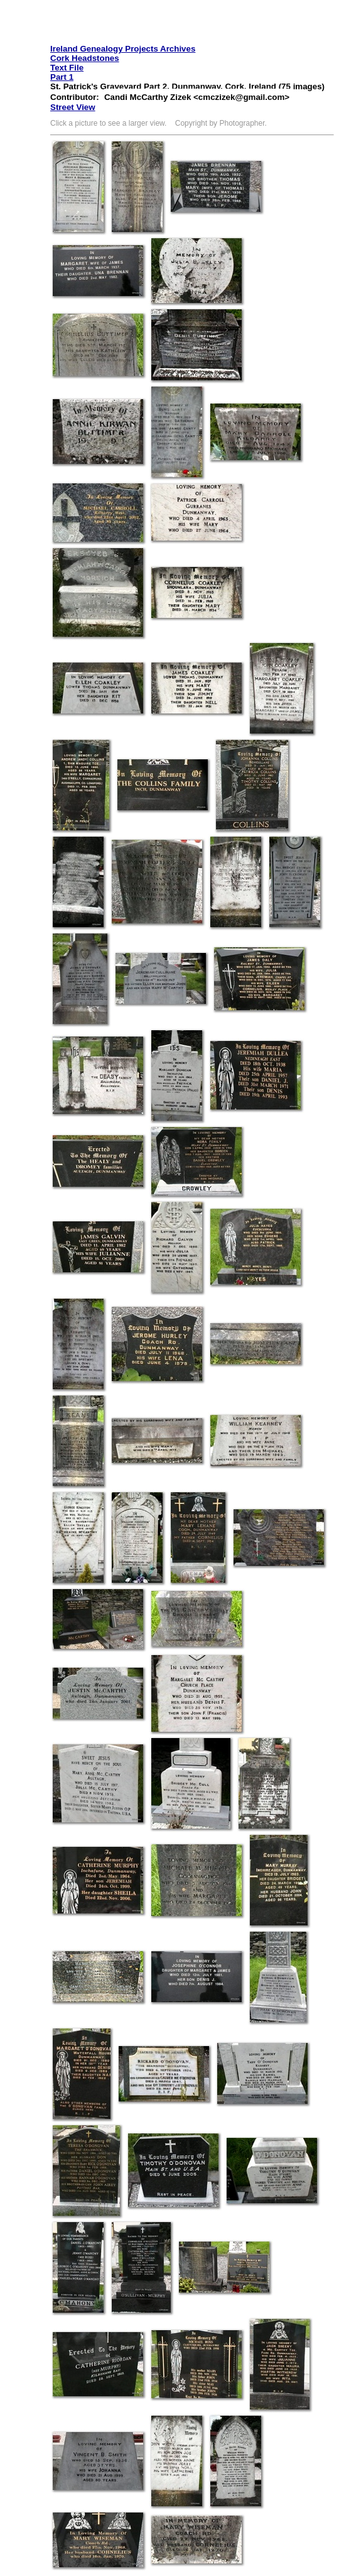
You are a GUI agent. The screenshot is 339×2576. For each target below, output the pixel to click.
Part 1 (61, 77)
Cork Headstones (84, 58)
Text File (66, 67)
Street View (72, 107)
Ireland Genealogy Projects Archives (122, 48)
